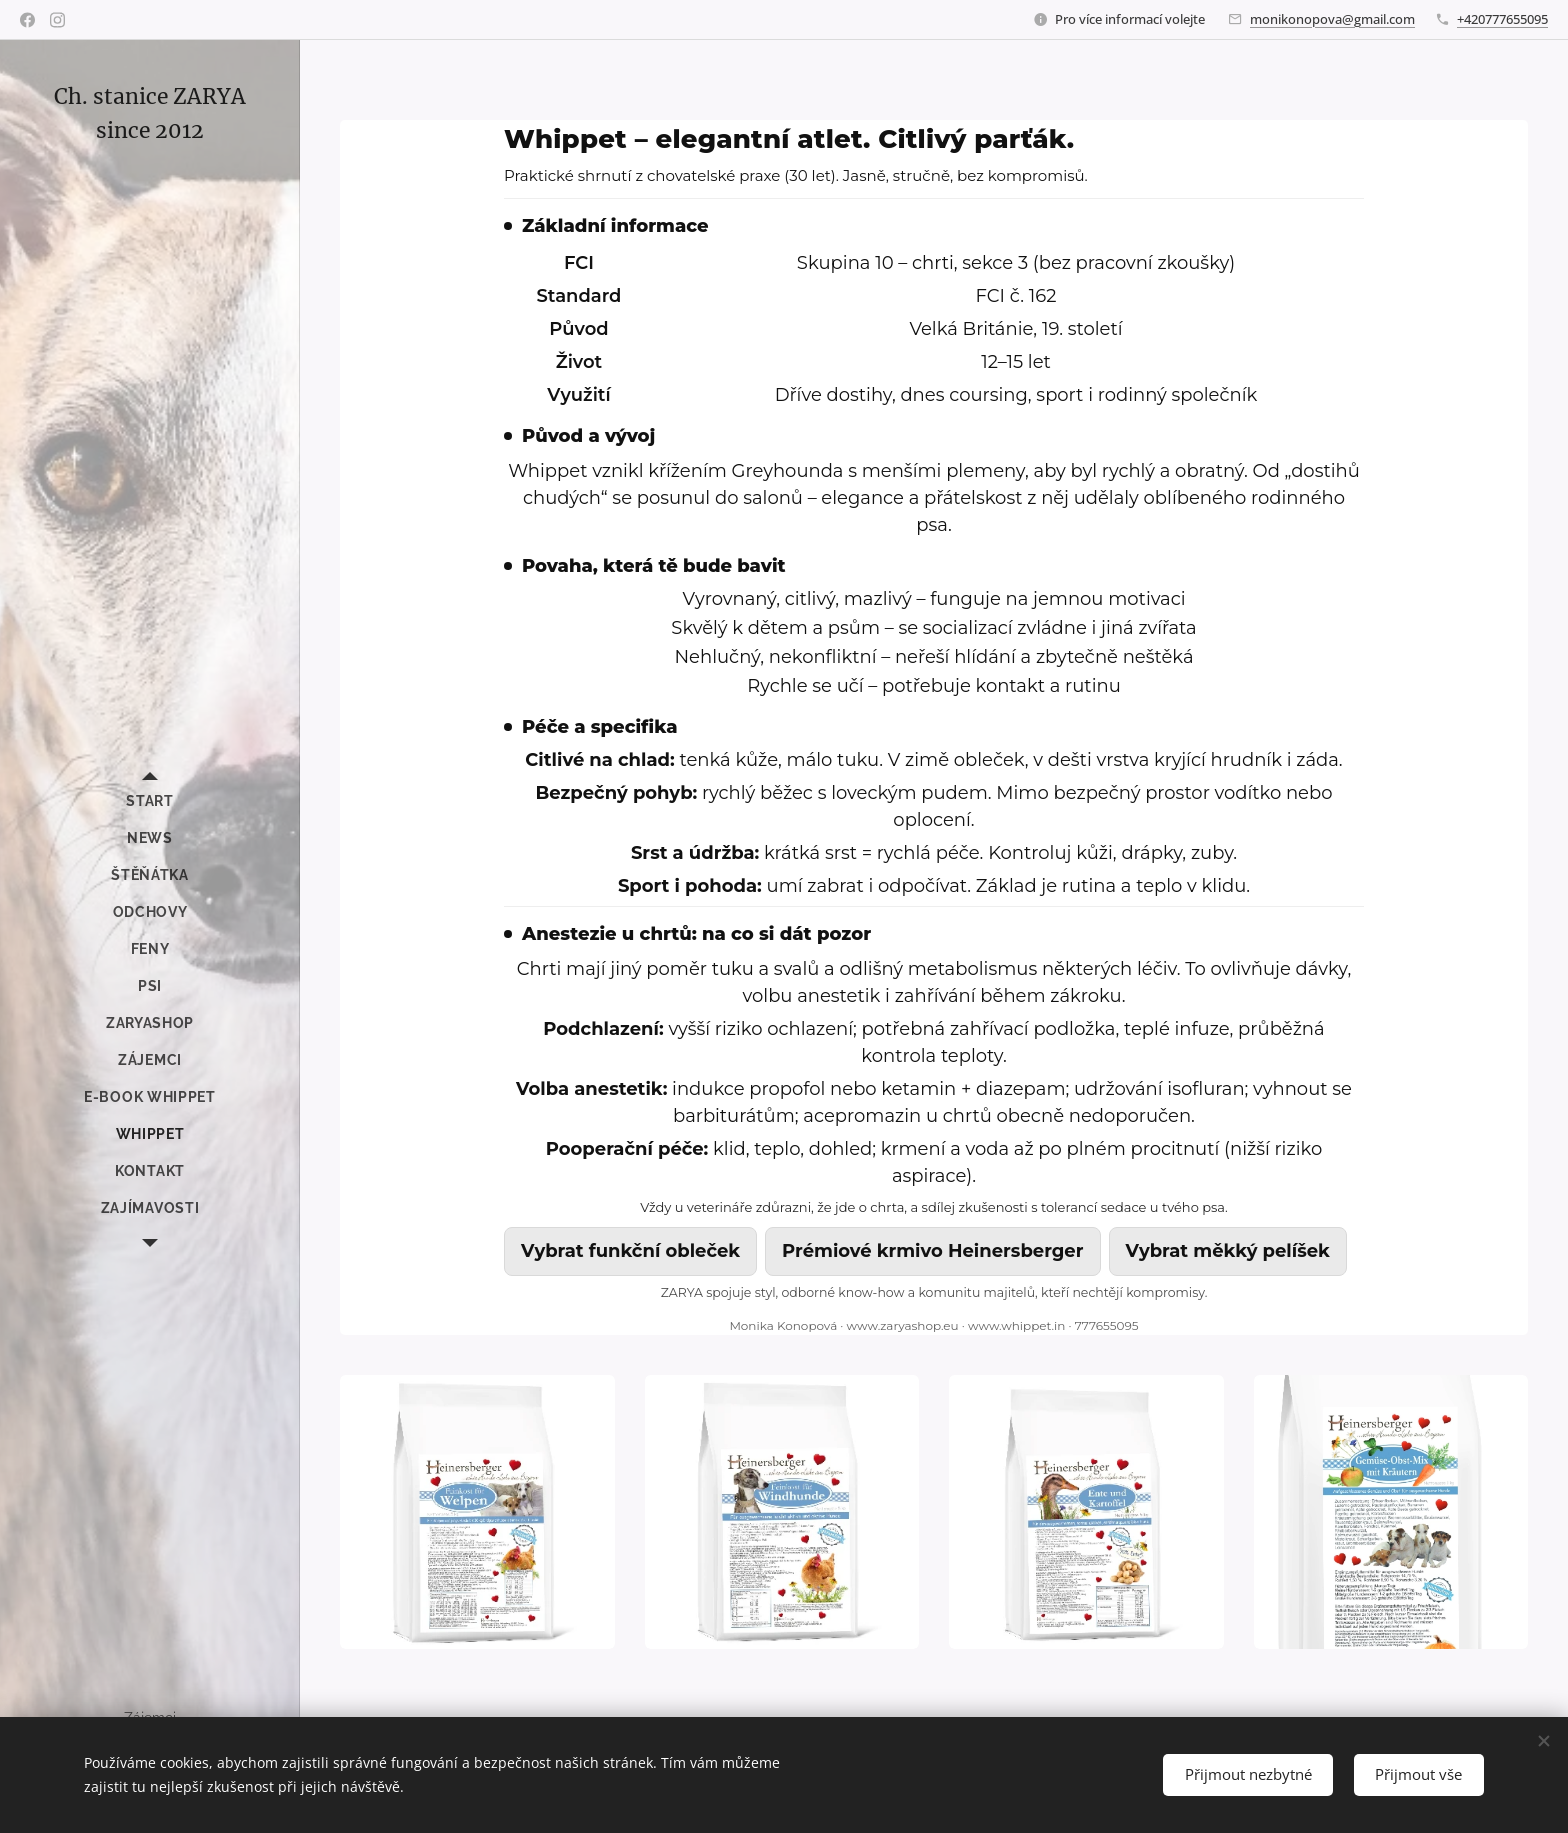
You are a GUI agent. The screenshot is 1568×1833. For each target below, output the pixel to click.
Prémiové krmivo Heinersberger (932, 1251)
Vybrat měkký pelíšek (1228, 1251)
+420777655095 (1502, 19)
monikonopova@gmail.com (1332, 19)
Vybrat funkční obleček (630, 1251)
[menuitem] (150, 801)
